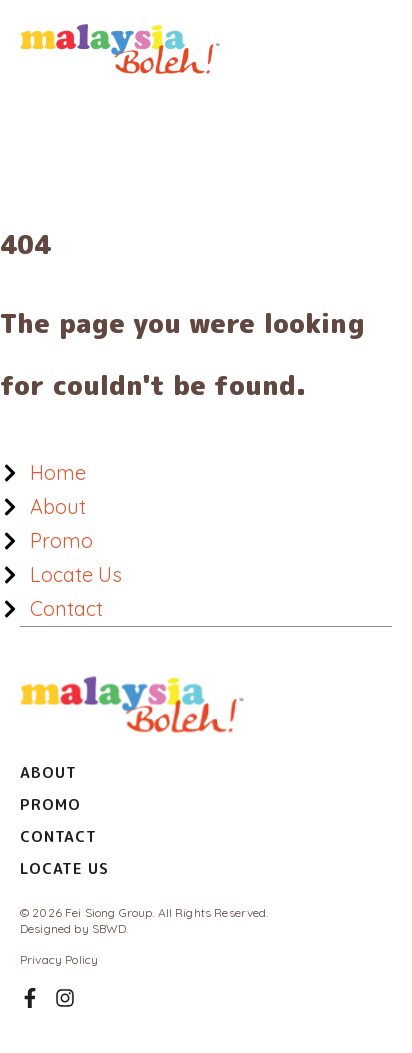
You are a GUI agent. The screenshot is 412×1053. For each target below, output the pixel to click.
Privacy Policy (59, 959)
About (48, 772)
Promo (50, 804)
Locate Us (64, 868)
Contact (58, 836)
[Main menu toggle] (367, 49)
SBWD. (110, 928)
